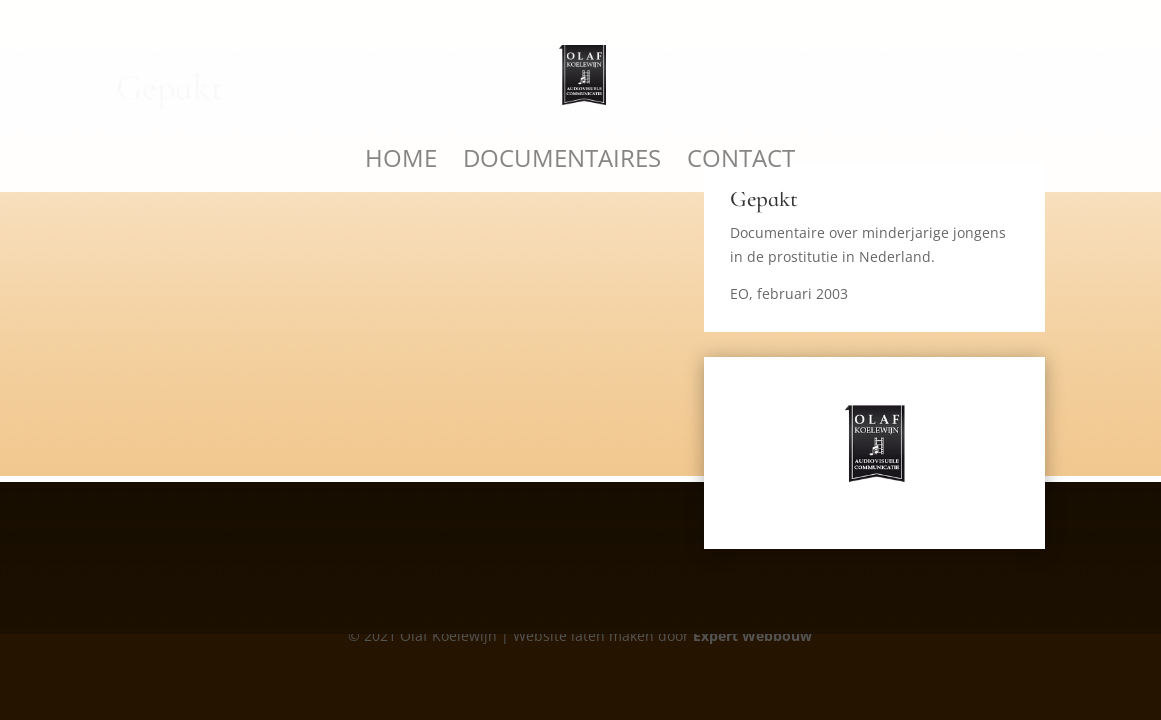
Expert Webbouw (752, 635)
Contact (741, 162)
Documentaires (562, 162)
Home (401, 162)
